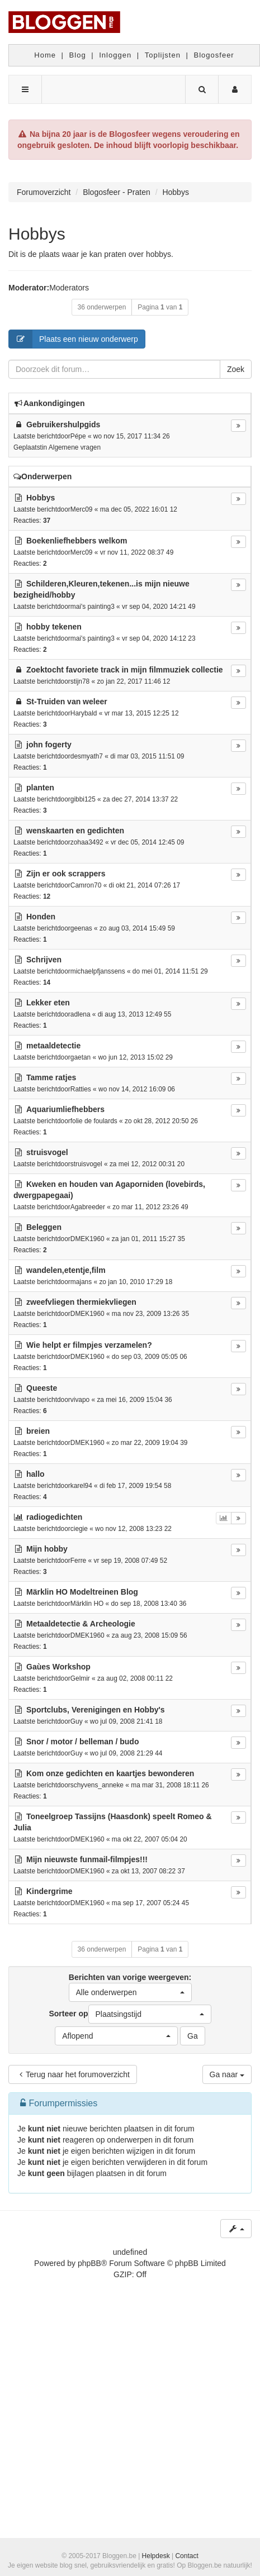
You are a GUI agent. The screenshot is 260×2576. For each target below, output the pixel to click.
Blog (77, 55)
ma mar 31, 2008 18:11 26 (170, 1785)
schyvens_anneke (97, 1785)
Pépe (78, 436)
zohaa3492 (86, 842)
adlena (80, 1014)
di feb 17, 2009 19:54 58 (135, 1486)
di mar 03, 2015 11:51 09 (147, 756)
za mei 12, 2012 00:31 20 (147, 1164)
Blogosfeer (214, 55)
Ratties (80, 1089)
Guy (76, 1721)
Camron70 (86, 885)
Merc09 (81, 509)
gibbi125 (83, 799)
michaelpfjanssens (97, 971)
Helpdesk (156, 2556)
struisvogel (86, 1164)
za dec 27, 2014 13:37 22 (140, 799)
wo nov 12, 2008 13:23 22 (133, 1529)
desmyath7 (86, 756)
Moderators (69, 287)
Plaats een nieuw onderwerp (73, 339)
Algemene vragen (75, 447)
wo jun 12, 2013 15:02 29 (135, 1057)
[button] (130, 1992)
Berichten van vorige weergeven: (130, 1987)
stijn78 (79, 681)
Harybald (83, 713)
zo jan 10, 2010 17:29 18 (135, 1282)
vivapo (79, 1400)
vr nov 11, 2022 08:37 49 (137, 552)
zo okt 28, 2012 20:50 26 (161, 1121)
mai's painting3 (92, 606)
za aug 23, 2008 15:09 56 (149, 1635)
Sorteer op (130, 2014)
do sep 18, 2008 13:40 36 (149, 1603)
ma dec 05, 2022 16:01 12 (138, 509)
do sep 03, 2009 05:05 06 (149, 1357)
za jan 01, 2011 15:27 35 (148, 1239)
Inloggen (115, 55)
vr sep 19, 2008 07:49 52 (130, 1560)
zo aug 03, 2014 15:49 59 (137, 928)
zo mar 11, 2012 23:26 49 (150, 1207)
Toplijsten (163, 55)
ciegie (79, 1529)
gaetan (80, 1057)
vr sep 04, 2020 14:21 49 (159, 606)
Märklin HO (86, 1603)
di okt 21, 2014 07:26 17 (145, 885)
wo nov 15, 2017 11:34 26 (131, 436)
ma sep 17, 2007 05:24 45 (150, 1903)
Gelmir (80, 1678)
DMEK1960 (87, 1239)
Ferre (78, 1560)
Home (45, 55)
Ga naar (227, 2074)
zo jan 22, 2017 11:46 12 (133, 681)
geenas (81, 928)
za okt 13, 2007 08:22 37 (148, 1871)
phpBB (89, 2263)
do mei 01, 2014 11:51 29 (170, 971)
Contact (186, 2556)
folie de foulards (93, 1121)
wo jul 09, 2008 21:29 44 (126, 1753)
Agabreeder (87, 1207)
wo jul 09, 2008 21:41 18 (126, 1721)
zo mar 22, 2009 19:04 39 (150, 1443)
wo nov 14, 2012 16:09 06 (136, 1089)
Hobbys (36, 234)
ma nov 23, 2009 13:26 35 (150, 1314)
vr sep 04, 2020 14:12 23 (159, 638)
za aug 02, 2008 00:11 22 (135, 1678)
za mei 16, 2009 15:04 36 (134, 1400)
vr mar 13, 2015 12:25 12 (142, 713)
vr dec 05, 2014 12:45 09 (148, 842)
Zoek (235, 369)
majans (81, 1282)
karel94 (81, 1486)
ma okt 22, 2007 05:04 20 (149, 1839)
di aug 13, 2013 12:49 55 (135, 1014)
